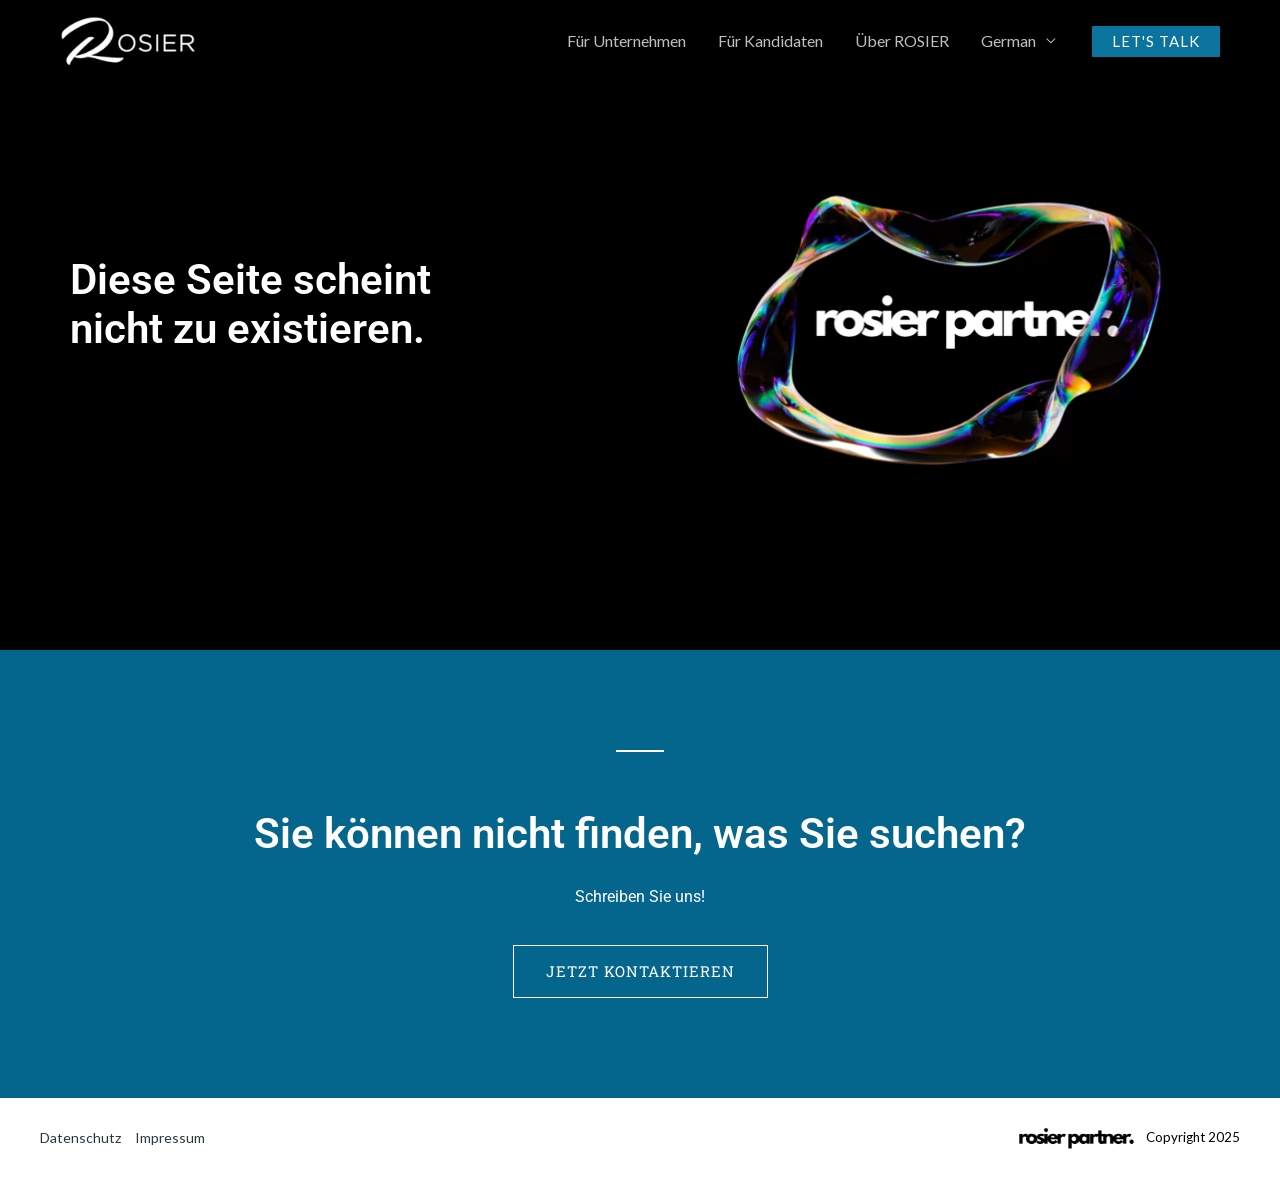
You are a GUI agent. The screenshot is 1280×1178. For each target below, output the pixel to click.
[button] (1156, 41)
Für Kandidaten (770, 40)
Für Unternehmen (626, 40)
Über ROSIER (902, 40)
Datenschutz (80, 1137)
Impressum (170, 1137)
